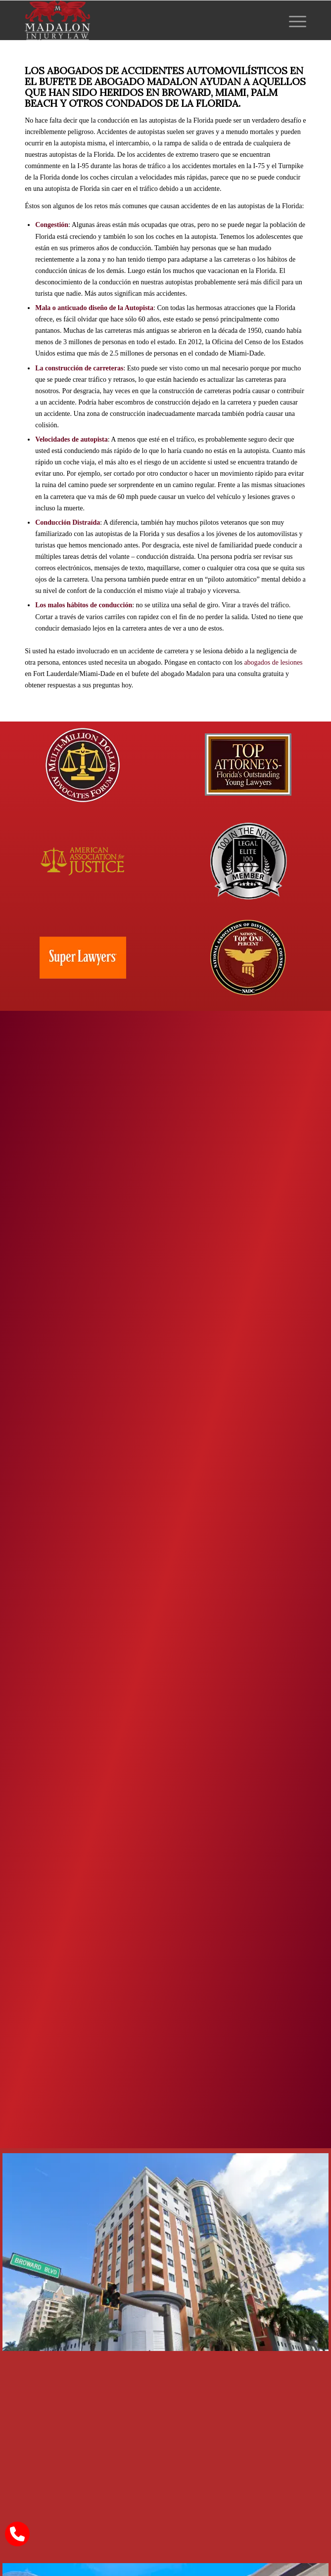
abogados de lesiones (273, 662)
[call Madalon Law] (17, 2534)
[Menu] (292, 20)
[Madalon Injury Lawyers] (137, 20)
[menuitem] (292, 20)
